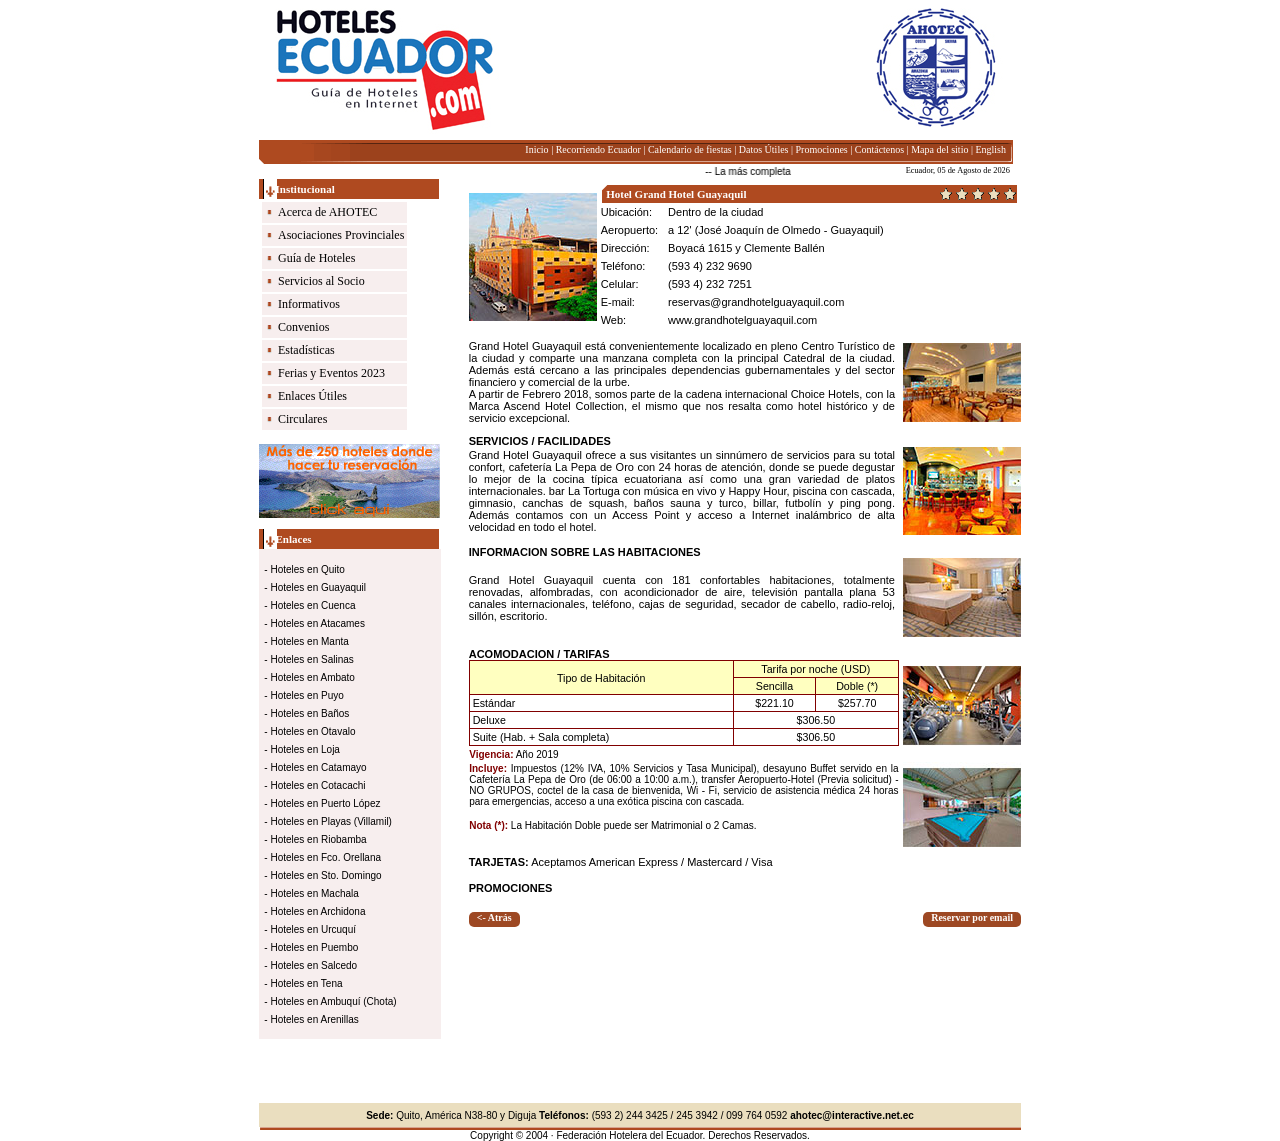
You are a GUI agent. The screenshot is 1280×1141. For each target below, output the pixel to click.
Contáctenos (879, 149)
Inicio (536, 149)
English (990, 149)
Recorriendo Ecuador (598, 149)
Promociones (822, 149)
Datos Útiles (764, 149)
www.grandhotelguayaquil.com (742, 320)
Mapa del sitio (939, 149)
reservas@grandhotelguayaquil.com (756, 302)
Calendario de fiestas (690, 149)
